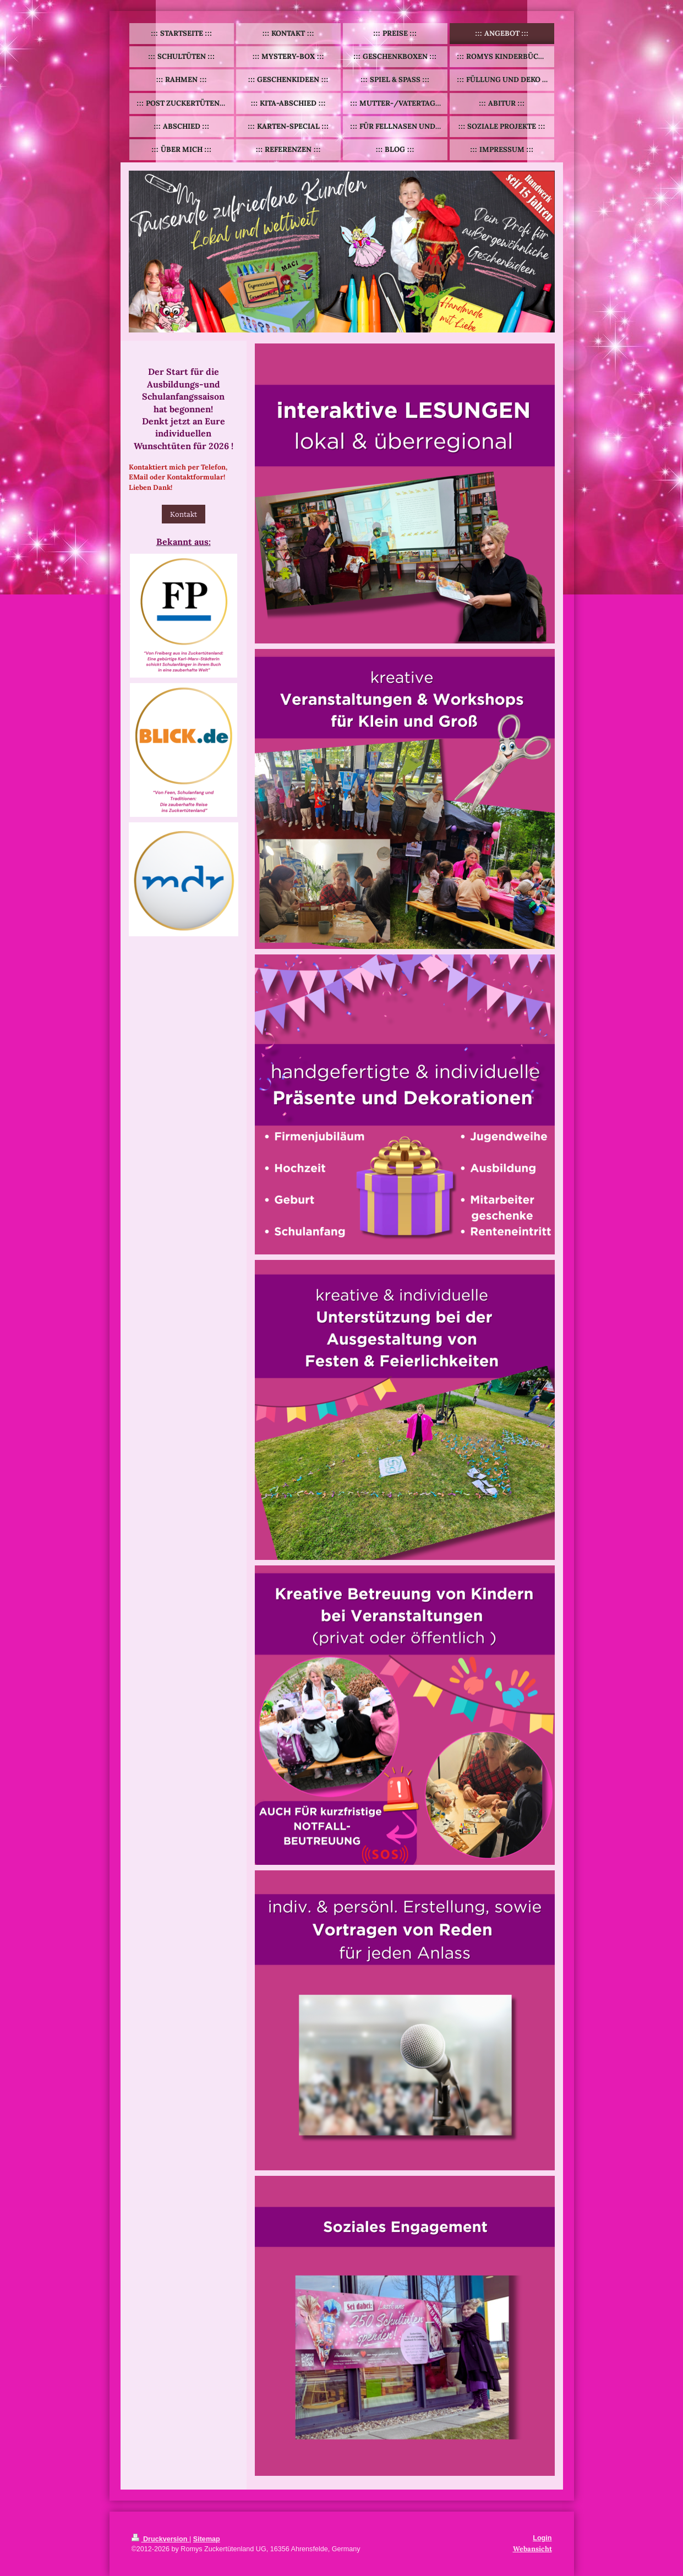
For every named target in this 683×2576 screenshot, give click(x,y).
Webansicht (532, 2548)
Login (542, 2538)
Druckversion (161, 2539)
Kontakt (183, 513)
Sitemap (206, 2539)
